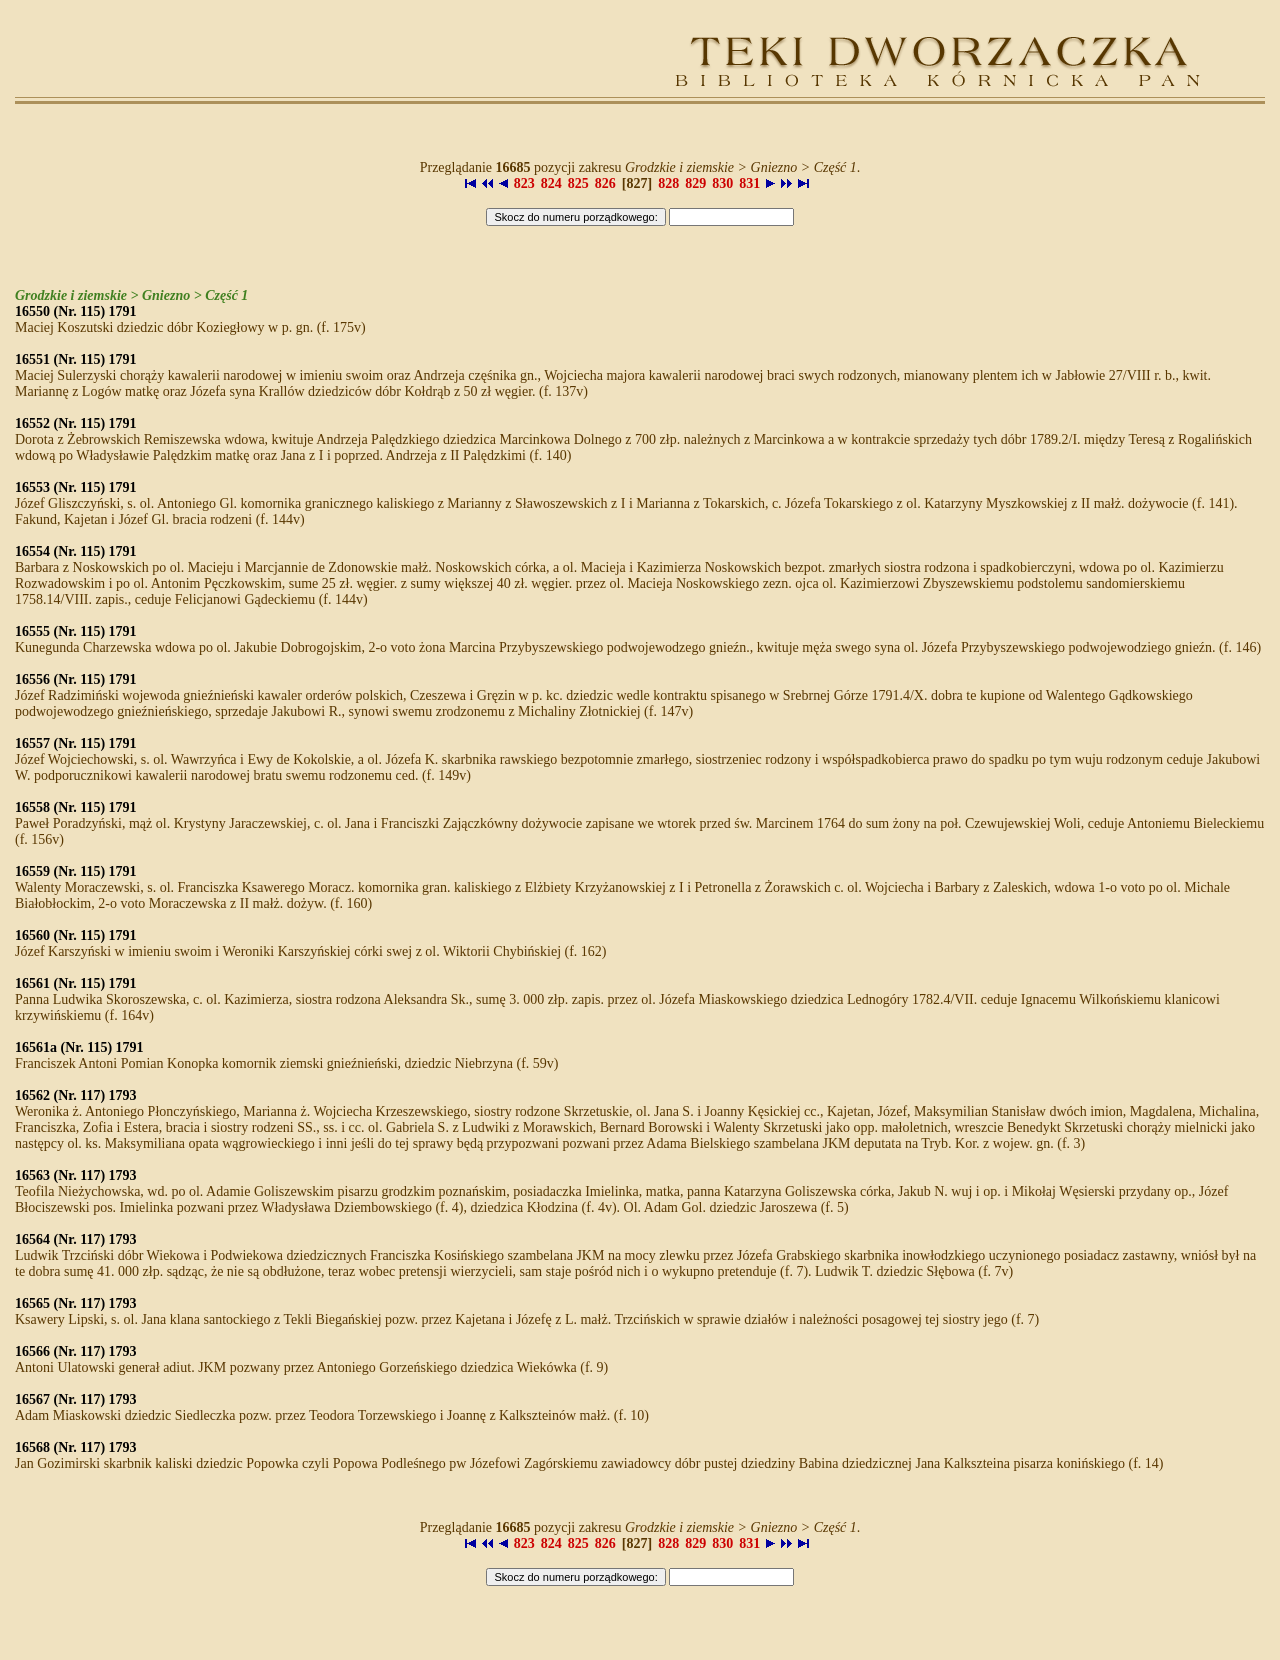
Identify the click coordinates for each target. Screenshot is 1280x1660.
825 (578, 183)
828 (668, 183)
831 (749, 183)
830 (722, 183)
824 (551, 183)
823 (524, 183)
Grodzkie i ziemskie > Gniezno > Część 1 (131, 295)
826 (605, 183)
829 (695, 183)
